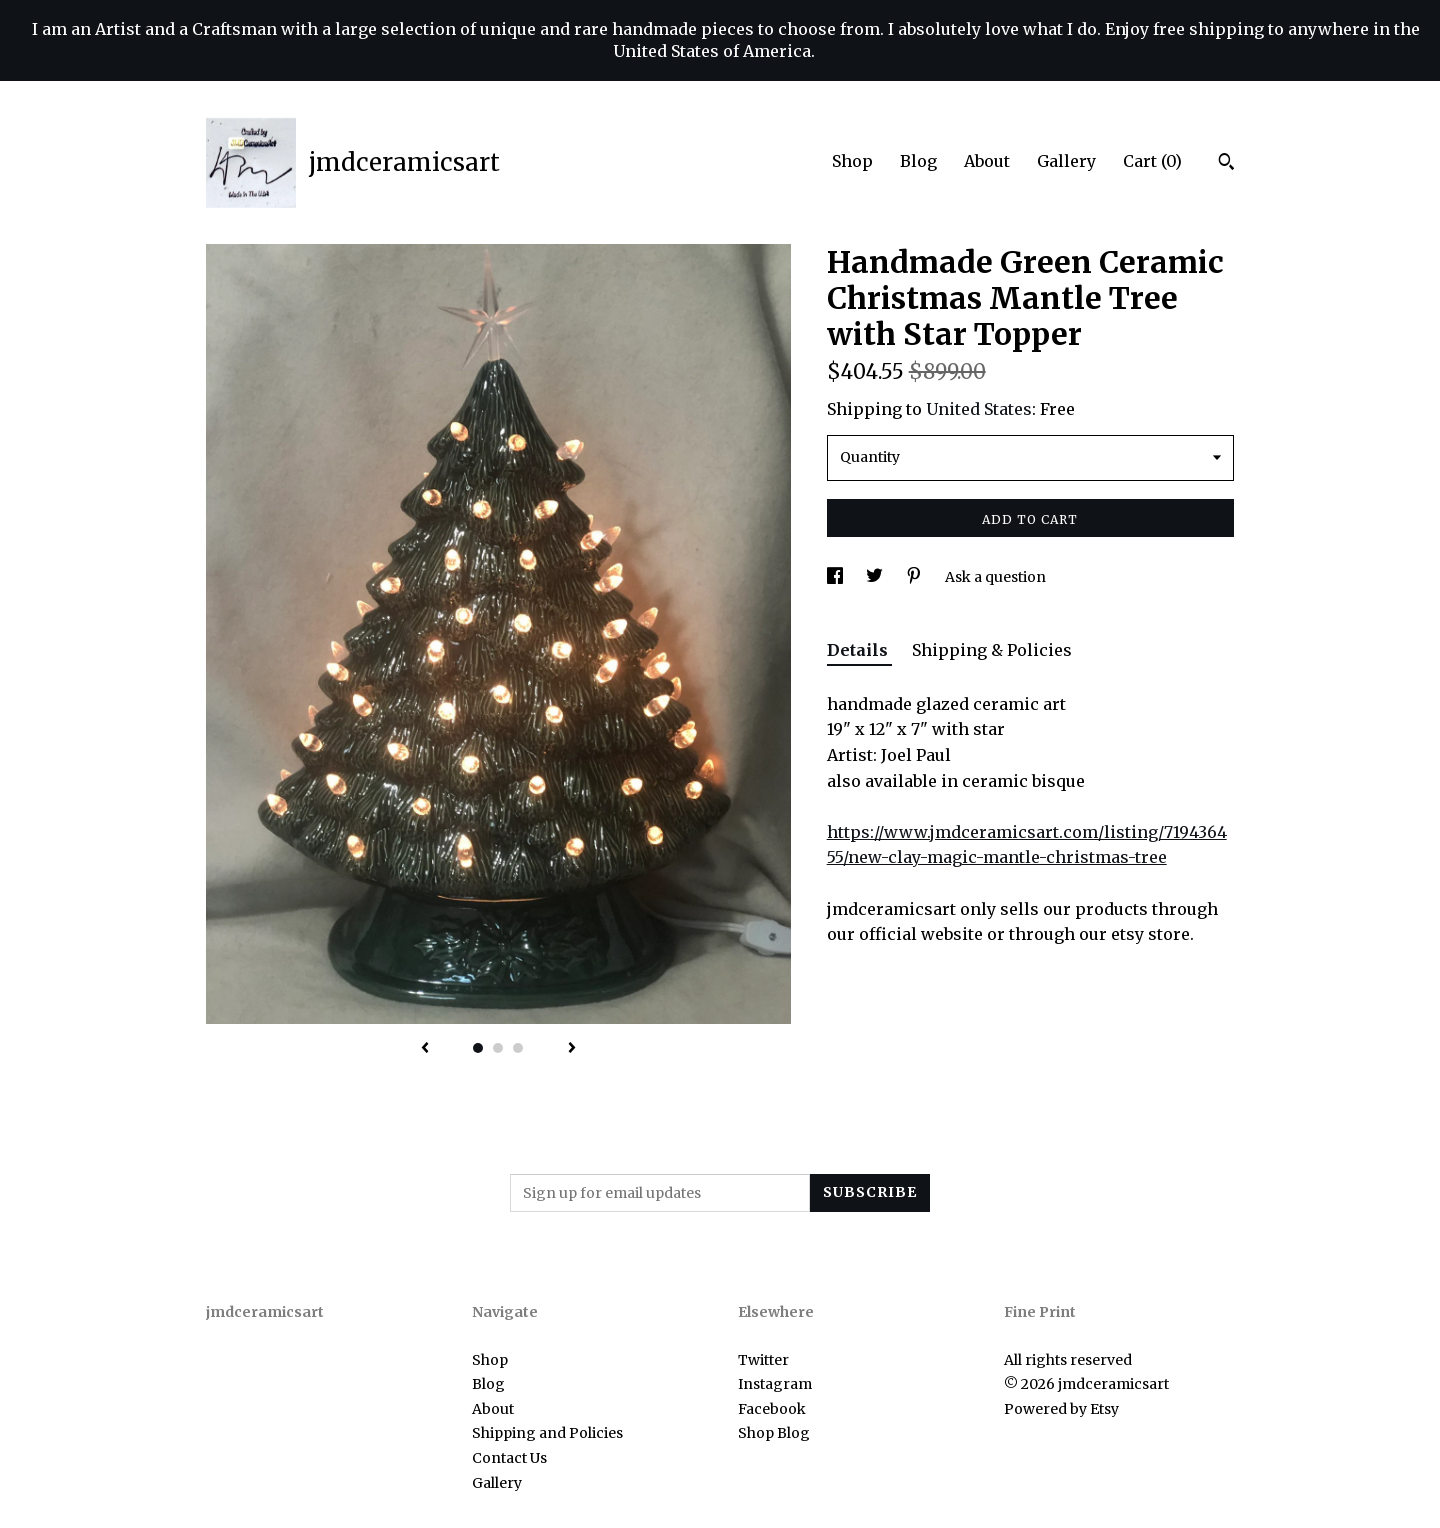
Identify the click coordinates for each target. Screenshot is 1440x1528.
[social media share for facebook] (836, 577)
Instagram (775, 1384)
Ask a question (995, 577)
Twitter (763, 1360)
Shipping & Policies (992, 650)
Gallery (1066, 161)
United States (979, 409)
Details (859, 650)
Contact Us (509, 1458)
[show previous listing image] (425, 1049)
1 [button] (478, 1048)
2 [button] (498, 1048)
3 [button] (518, 1048)
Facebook (772, 1409)
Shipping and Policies (547, 1433)
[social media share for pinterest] (915, 577)
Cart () (1152, 161)
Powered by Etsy (1061, 1409)
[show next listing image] (572, 1049)
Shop (852, 161)
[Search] (1226, 164)
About (987, 161)
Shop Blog (774, 1433)
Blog (918, 161)
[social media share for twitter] (876, 577)
